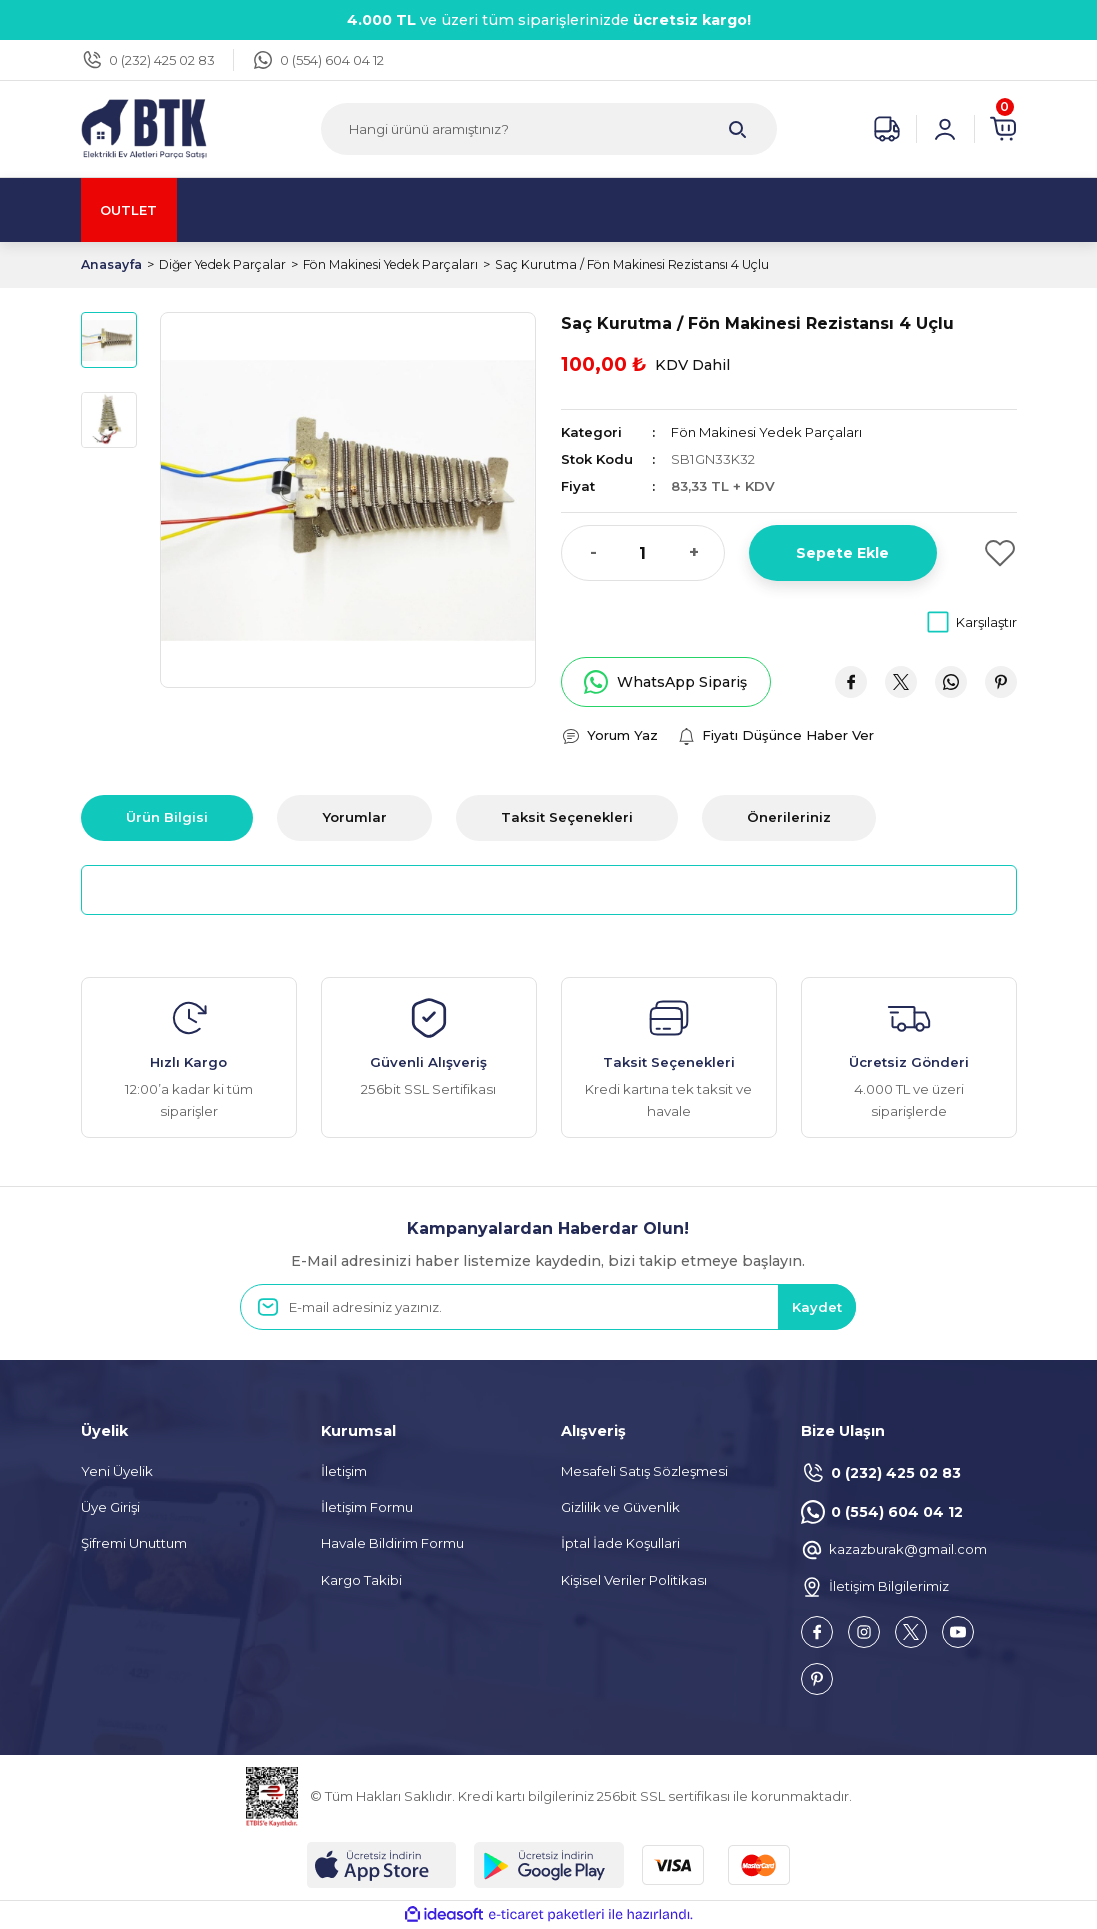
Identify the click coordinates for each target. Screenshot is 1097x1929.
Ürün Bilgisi (167, 817)
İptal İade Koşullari (620, 1544)
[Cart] (1003, 129)
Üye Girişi (110, 1507)
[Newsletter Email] (548, 1308)
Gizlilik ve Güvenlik (620, 1507)
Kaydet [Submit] (816, 1307)
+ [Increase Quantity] (694, 552)
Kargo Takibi (361, 1580)
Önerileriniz (789, 817)
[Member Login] (945, 129)
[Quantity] (643, 553)
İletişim (344, 1471)
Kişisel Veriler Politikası (634, 1580)
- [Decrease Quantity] (593, 552)
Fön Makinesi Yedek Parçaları (768, 432)
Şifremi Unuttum (134, 1544)
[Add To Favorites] (989, 553)
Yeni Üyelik (117, 1471)
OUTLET (131, 210)
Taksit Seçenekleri (567, 817)
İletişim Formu (367, 1507)
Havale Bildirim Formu (392, 1544)
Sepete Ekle (842, 553)
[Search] (549, 129)
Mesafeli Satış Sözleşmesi (644, 1471)
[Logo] (144, 128)
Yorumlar (354, 817)
